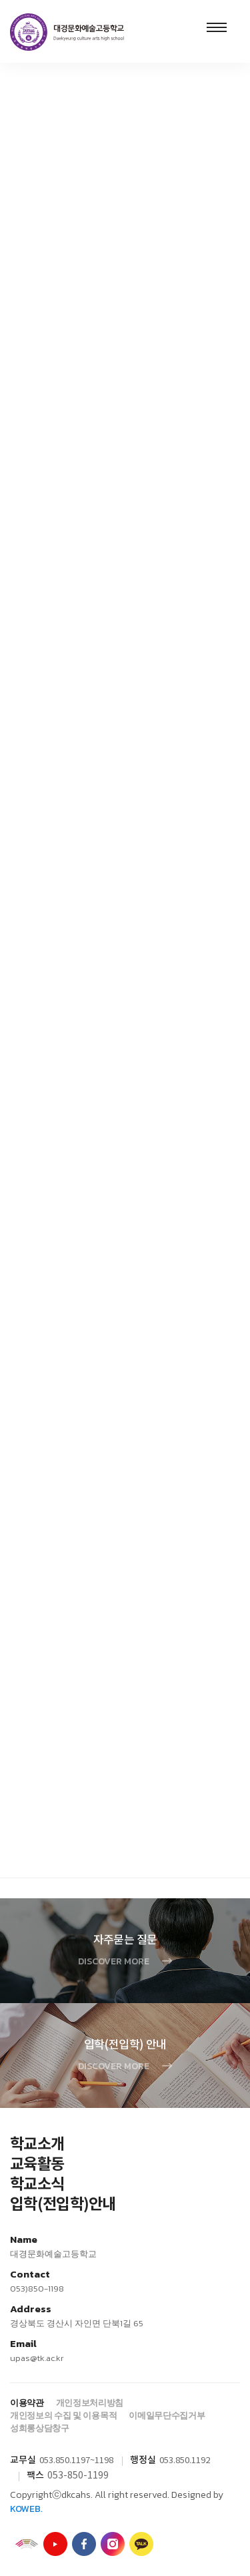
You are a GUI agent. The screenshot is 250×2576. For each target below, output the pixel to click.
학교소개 (37, 2144)
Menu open (217, 27)
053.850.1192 (184, 2461)
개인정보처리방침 (89, 2402)
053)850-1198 (37, 2288)
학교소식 (37, 2184)
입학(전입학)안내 (63, 2204)
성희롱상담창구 (39, 2428)
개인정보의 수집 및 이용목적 (63, 2415)
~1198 (101, 2461)
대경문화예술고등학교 (67, 32)
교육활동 (37, 2164)
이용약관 (27, 2402)
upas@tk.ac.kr (36, 2358)
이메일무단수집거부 (167, 2415)
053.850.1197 (64, 2461)
